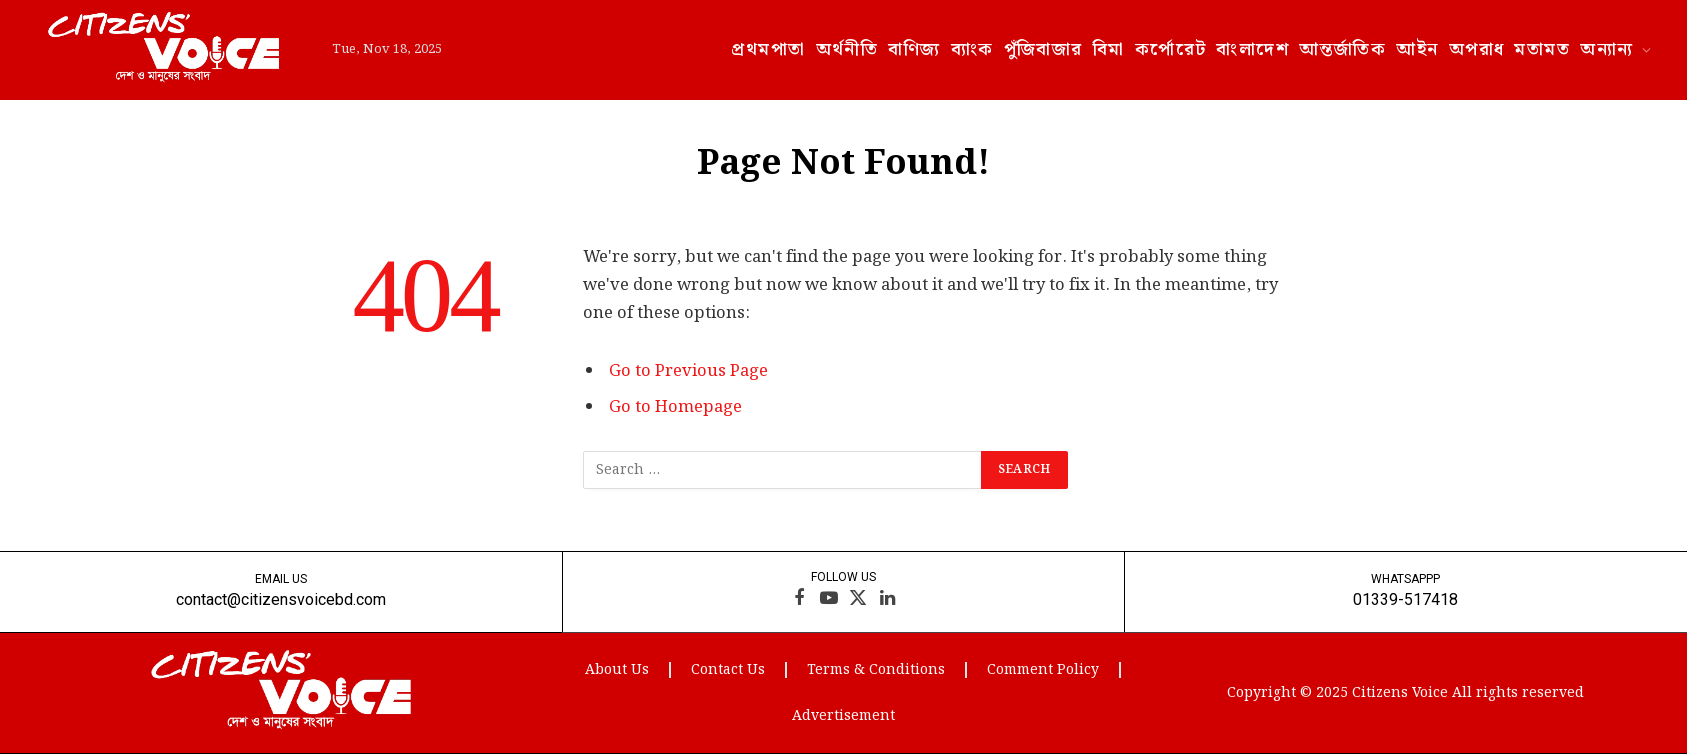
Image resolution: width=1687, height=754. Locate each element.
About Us (617, 670)
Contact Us (728, 670)
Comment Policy (1043, 670)
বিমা (1109, 49)
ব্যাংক (972, 49)
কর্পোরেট (1171, 49)
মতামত (1542, 49)
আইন (1417, 49)
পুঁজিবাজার (1043, 49)
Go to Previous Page (688, 371)
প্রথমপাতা (768, 49)
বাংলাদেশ (1252, 49)
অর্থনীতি (847, 49)
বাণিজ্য (914, 49)
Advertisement (843, 716)
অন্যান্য (1606, 49)
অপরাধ (1477, 49)
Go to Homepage (675, 407)
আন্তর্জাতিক (1342, 49)
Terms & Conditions (876, 670)
